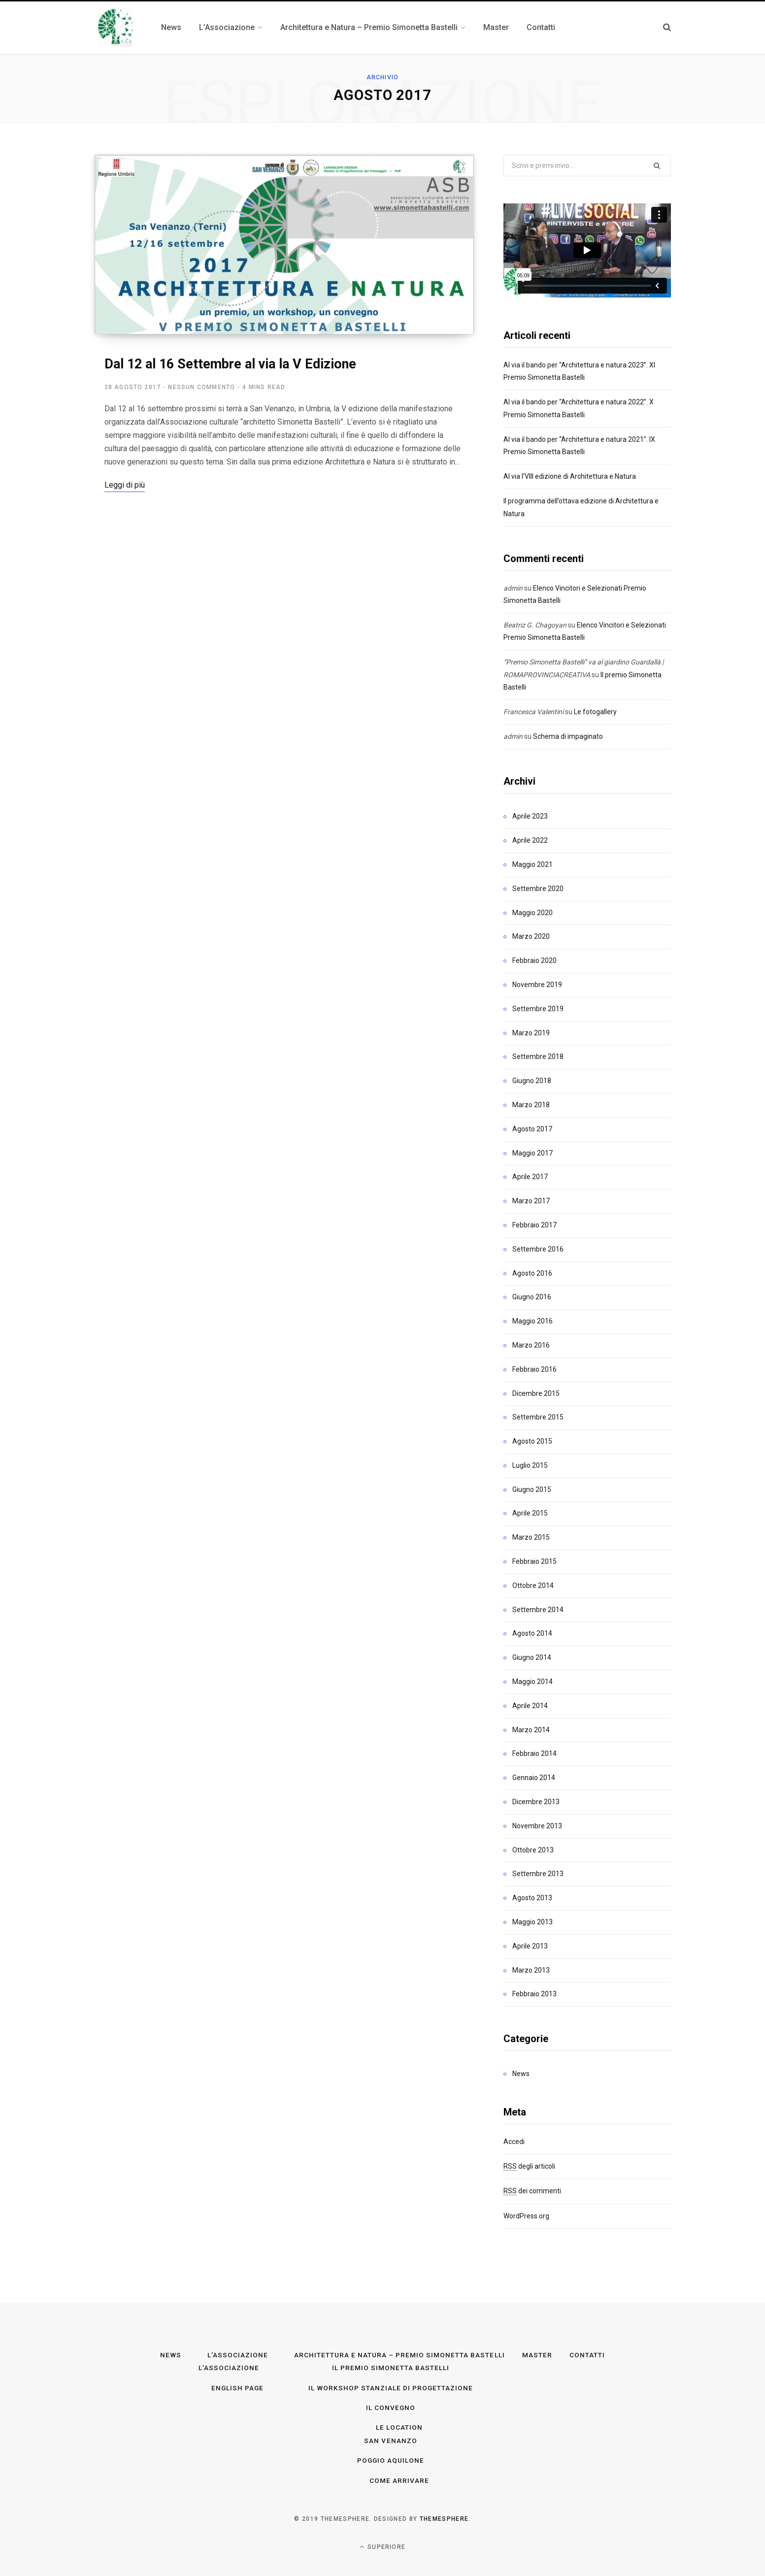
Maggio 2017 (532, 1153)
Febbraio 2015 (534, 1561)
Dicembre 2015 (536, 1393)
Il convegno (391, 2407)
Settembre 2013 (538, 1874)
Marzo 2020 (531, 936)
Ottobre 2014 (533, 1585)
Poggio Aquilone (391, 2460)
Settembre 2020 (538, 888)
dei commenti (532, 2191)
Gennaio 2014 (533, 1778)
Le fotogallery (595, 712)
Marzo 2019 (531, 1033)
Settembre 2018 (538, 1056)
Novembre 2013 (537, 1826)
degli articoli (529, 2166)
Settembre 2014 (538, 1610)
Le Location (399, 2427)
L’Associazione (237, 2355)
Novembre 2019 (537, 985)
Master (537, 2355)
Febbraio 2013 (534, 1994)
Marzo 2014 (531, 1730)
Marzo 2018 (531, 1105)
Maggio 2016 (532, 1321)
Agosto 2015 (532, 1441)
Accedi (514, 2142)
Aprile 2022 (530, 840)
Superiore (382, 2545)
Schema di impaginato (568, 736)
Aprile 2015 (530, 1513)
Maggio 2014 (532, 1681)
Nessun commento (201, 388)
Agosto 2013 (532, 1898)
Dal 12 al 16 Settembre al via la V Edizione (230, 365)
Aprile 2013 (530, 1946)
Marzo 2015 (531, 1537)
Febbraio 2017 (534, 1225)
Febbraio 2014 (534, 1753)
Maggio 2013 (532, 1922)
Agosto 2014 (532, 1633)
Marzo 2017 (531, 1201)
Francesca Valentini (533, 712)
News (521, 2074)
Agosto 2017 (532, 1129)
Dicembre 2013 (536, 1802)
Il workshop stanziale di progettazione (391, 2387)
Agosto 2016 (532, 1273)
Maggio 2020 (532, 913)
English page (237, 2387)
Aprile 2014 (530, 1706)
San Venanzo (390, 2440)
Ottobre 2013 (533, 1850)
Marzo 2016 (531, 1345)
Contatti (587, 2355)
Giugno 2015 (531, 1489)
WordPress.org (526, 2216)
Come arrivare (399, 2479)
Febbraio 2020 (534, 960)
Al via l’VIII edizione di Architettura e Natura (569, 476)
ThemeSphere (444, 2517)
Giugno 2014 (531, 1657)
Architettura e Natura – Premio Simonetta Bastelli (399, 2355)
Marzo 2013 (531, 1970)
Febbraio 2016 (534, 1369)
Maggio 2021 (532, 864)
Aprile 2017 (530, 1177)
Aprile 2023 (530, 816)
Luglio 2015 (530, 1465)
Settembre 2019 (538, 1009)
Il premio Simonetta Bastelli (390, 2368)
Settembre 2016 (538, 1249)
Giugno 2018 (531, 1081)
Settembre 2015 (538, 1417)
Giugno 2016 (531, 1297)
